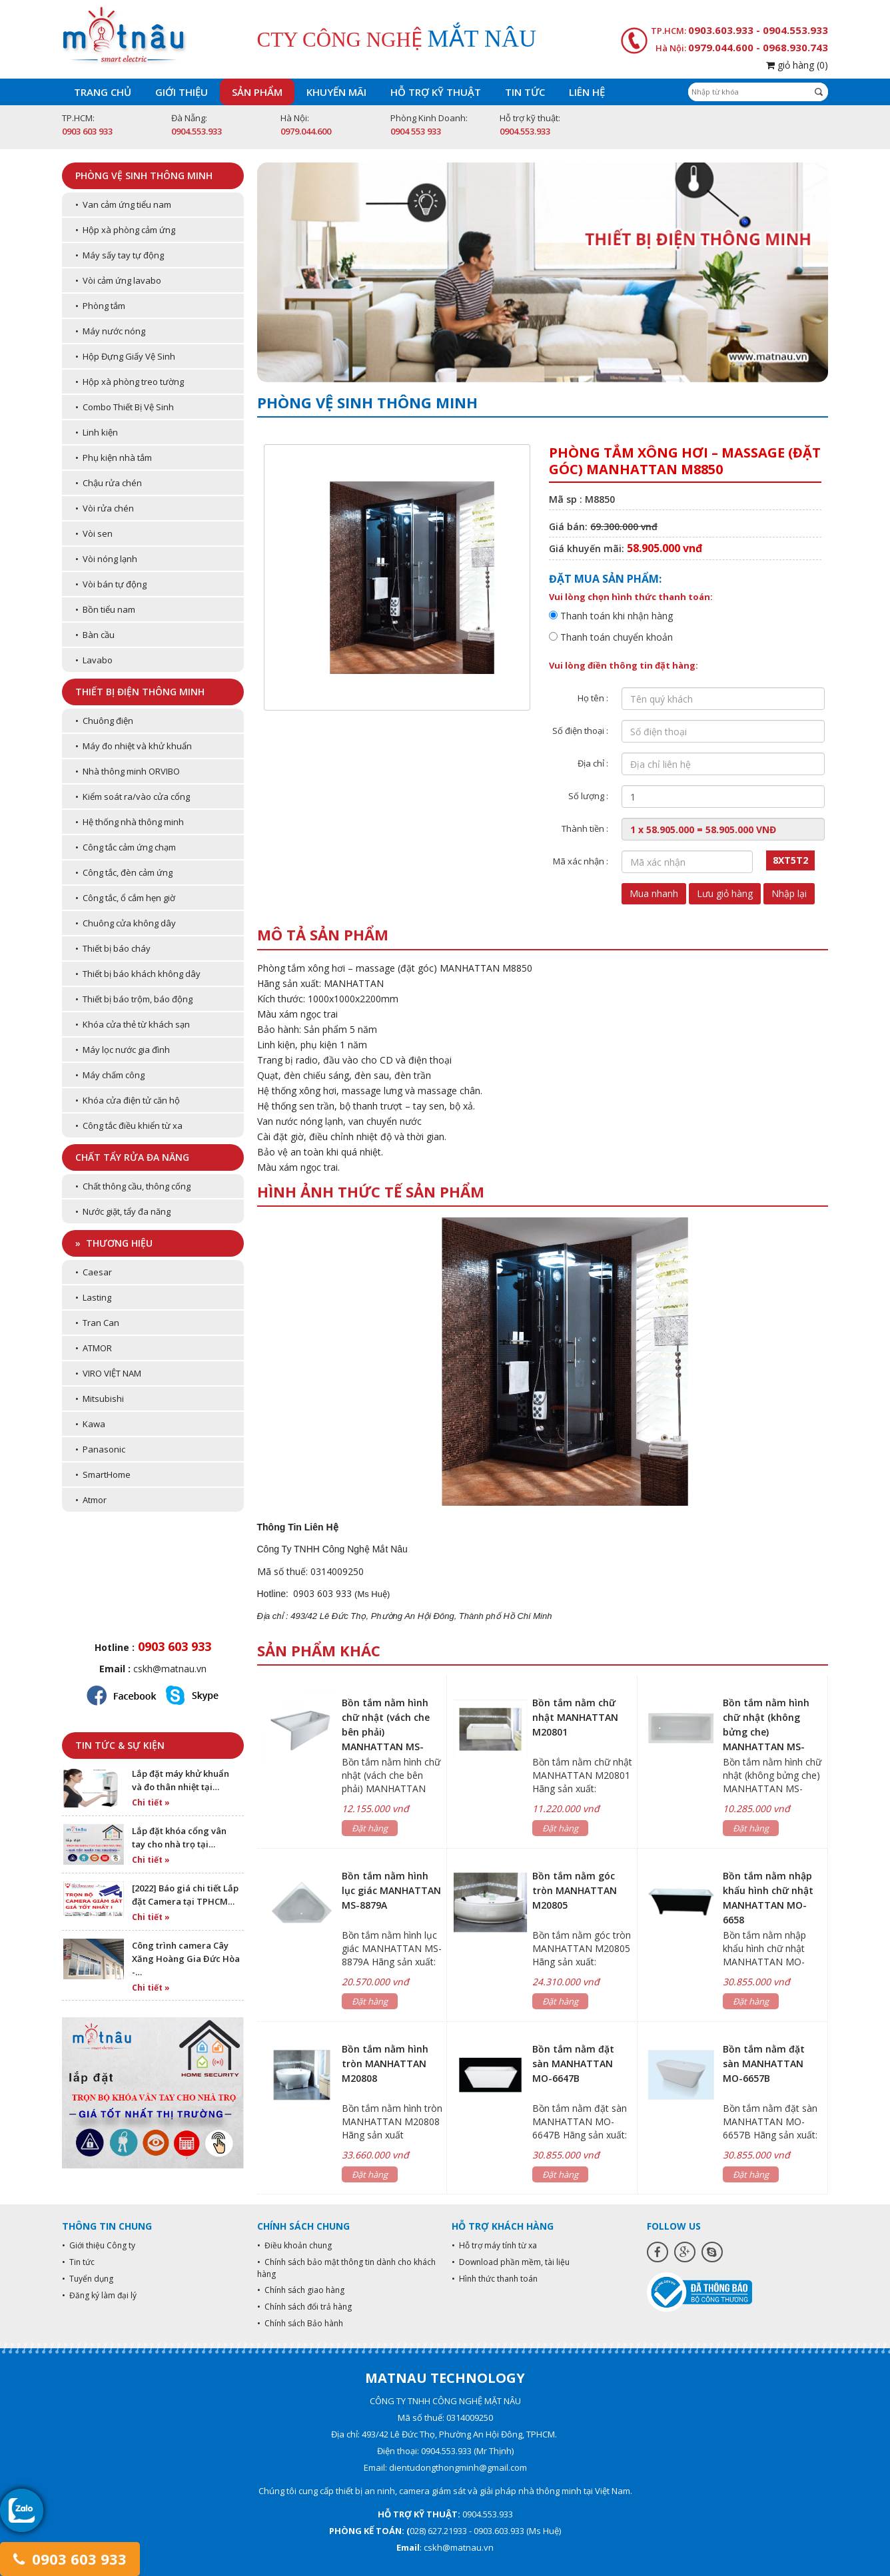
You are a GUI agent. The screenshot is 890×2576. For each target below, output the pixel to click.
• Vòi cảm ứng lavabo (118, 280)
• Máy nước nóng (110, 331)
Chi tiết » (151, 1802)
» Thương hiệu (114, 1243)
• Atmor (91, 1500)
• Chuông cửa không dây (125, 923)
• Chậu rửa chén (108, 483)
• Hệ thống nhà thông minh (129, 822)
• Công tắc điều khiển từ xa (129, 1125)
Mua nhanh (654, 893)
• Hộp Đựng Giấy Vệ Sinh (125, 356)
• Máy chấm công (110, 1075)
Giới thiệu (181, 92)
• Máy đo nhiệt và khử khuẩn (133, 746)
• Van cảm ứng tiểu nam (123, 204)
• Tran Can (97, 1323)
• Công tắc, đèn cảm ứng (124, 872)
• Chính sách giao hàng (300, 2290)
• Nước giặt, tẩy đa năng (123, 1211)
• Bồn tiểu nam (105, 609)
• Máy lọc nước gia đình (122, 1050)
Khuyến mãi (336, 92)
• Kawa (90, 1424)
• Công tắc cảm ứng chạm (125, 847)
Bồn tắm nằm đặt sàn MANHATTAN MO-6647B (573, 2064)
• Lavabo (94, 660)
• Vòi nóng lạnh (106, 559)
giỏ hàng (797, 65)
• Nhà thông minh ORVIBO (127, 771)
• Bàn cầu (95, 635)
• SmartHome (103, 1474)
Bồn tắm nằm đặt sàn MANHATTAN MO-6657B (764, 2064)
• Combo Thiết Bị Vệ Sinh (124, 407)
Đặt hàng (370, 1828)
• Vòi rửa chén (104, 508)
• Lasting (93, 1297)
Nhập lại (789, 893)
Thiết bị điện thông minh (140, 691)
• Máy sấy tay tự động (119, 255)
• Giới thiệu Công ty (98, 2245)
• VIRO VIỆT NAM (108, 1373)
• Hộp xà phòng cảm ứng (125, 230)
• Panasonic (100, 1449)
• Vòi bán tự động (111, 584)
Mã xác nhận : (580, 861)
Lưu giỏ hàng (725, 893)
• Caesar (93, 1272)
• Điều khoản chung (294, 2245)
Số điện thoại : (580, 731)
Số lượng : (588, 796)
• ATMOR (93, 1348)
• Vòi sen (94, 533)
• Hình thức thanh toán (495, 2278)
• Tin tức (78, 2262)
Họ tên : (593, 698)
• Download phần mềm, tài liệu (511, 2262)
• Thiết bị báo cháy (113, 948)
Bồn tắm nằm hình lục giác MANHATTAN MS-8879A (391, 1890)
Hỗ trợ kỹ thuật (435, 92)
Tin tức (525, 92)
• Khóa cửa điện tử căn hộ (127, 1100)
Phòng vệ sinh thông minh (144, 175)
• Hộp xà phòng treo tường (129, 382)
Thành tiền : (585, 828)
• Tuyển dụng (87, 2278)
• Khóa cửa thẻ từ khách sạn (132, 1024)
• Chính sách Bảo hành (300, 2323)
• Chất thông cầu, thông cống (133, 1186)
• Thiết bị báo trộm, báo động (134, 999)
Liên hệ (587, 92)
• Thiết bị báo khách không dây (138, 974)
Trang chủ (102, 92)
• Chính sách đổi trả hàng (304, 2306)
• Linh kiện (96, 432)
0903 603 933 (70, 2559)
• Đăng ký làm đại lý (99, 2295)
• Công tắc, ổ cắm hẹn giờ (125, 898)
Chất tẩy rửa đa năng (132, 1157)
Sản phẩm (257, 92)
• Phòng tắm (100, 306)
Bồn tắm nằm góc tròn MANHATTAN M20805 (574, 1890)
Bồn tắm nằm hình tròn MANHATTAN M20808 (385, 2064)
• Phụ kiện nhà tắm (113, 458)
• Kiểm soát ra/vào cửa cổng (132, 797)
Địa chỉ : (593, 763)
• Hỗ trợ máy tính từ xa (494, 2245)
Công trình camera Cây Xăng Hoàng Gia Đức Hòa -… (186, 1958)
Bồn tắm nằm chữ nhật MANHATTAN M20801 (575, 1717)
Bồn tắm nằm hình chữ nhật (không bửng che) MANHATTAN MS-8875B (766, 1732)
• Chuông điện (104, 721)
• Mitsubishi (99, 1399)
